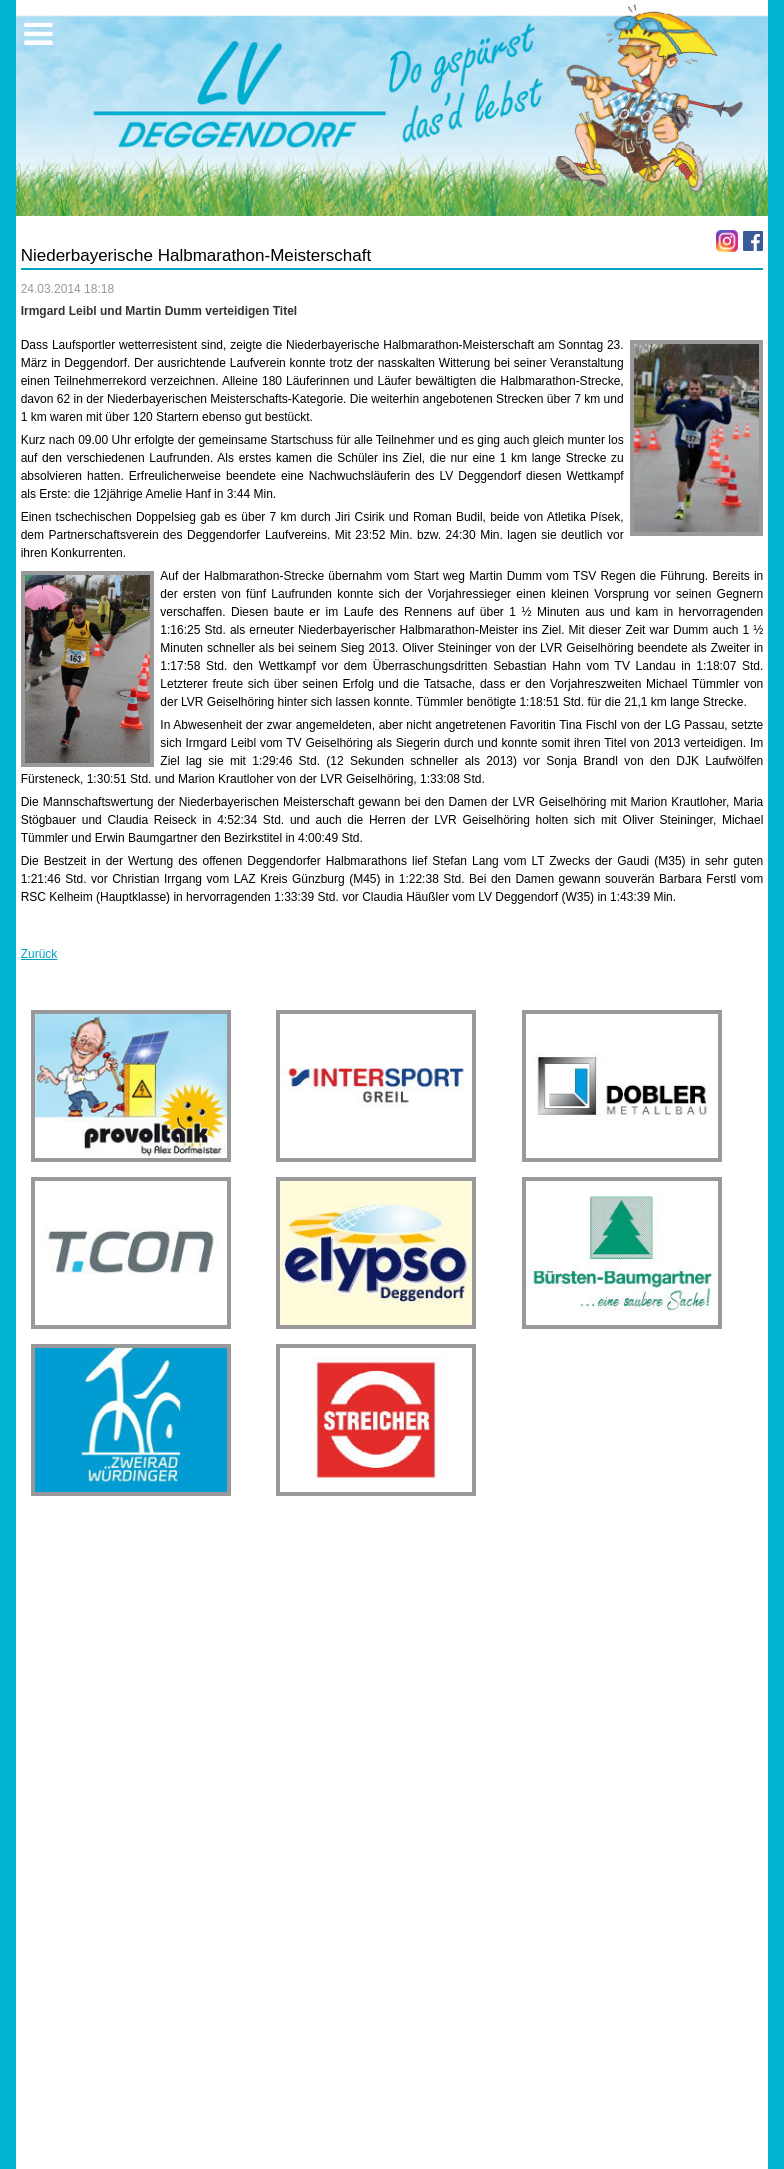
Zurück (39, 954)
